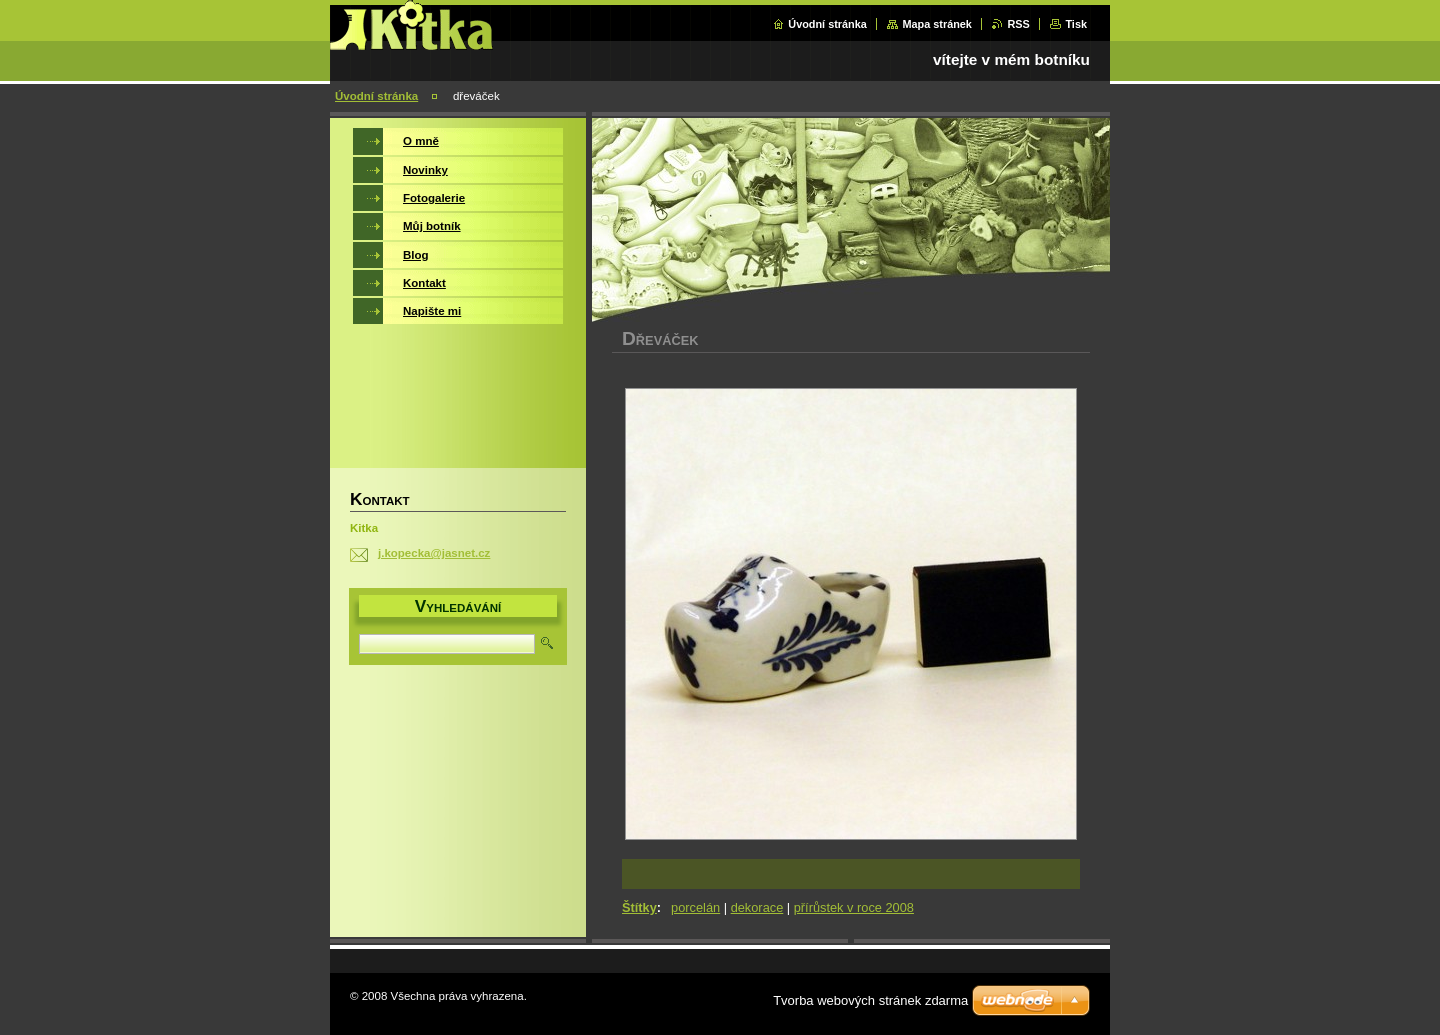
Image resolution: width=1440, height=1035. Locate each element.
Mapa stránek (937, 24)
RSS (1018, 24)
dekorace (757, 907)
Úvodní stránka (827, 24)
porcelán (695, 907)
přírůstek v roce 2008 (854, 907)
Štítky (639, 907)
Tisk (1076, 24)
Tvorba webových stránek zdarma (870, 1000)
